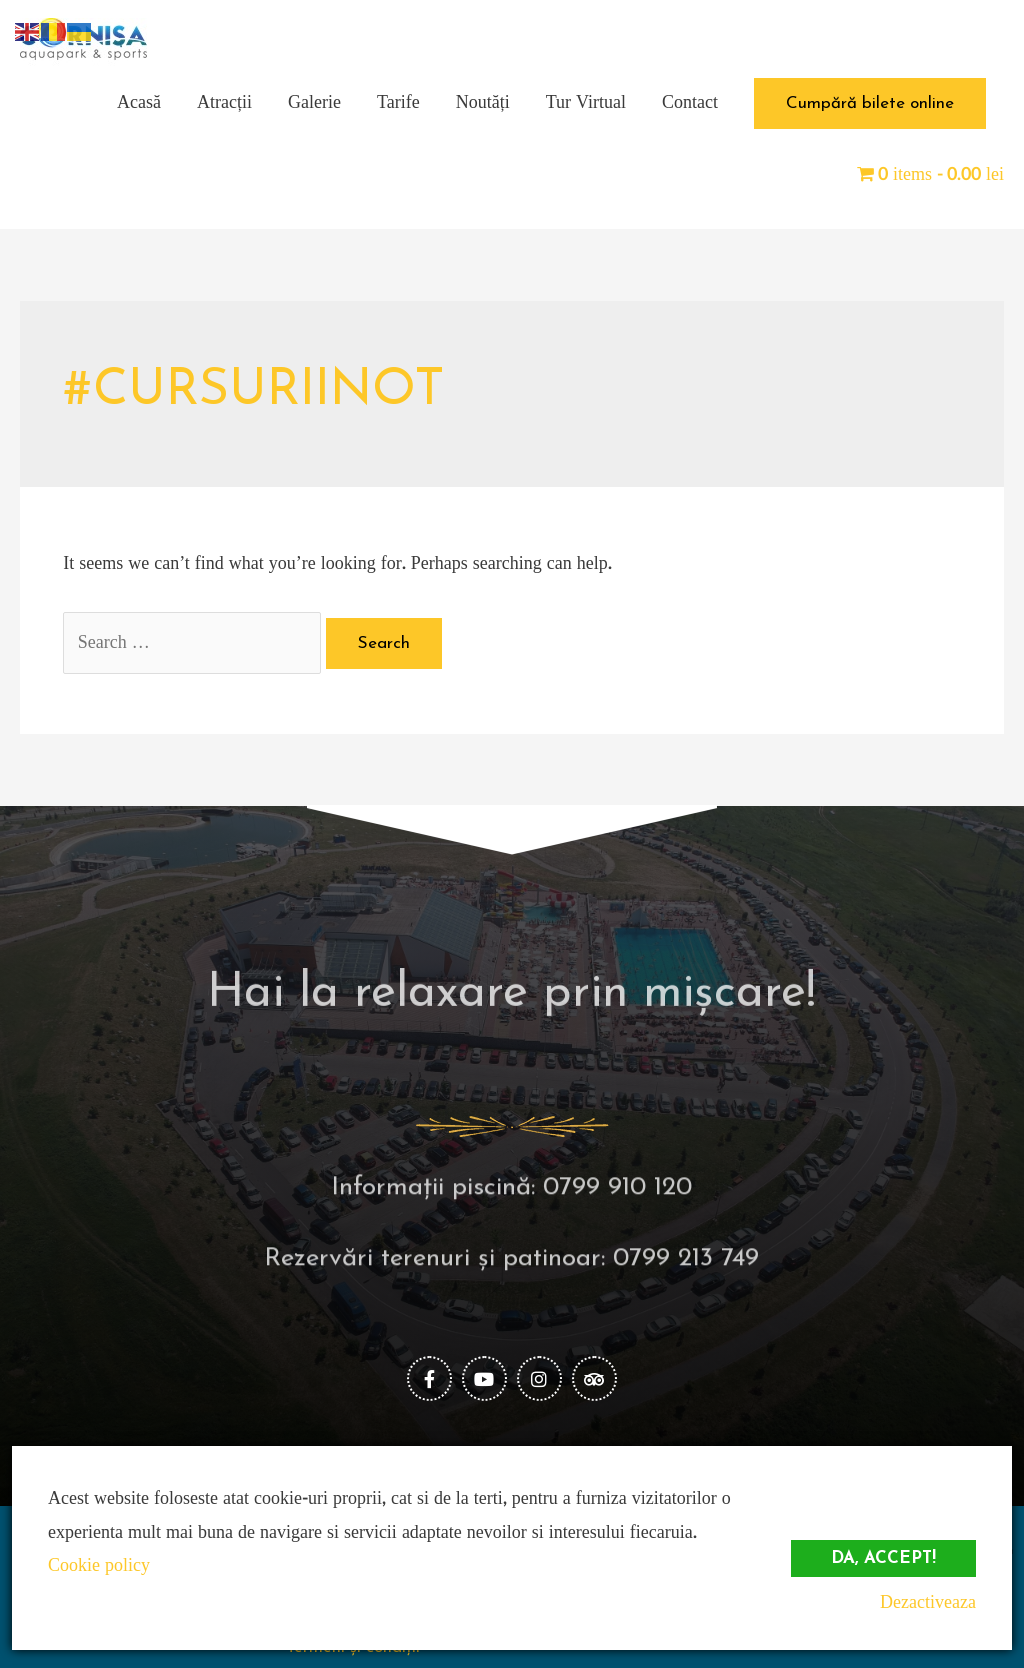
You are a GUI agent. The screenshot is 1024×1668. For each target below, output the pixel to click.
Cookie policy (99, 1565)
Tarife (398, 102)
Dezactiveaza (928, 1602)
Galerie (314, 102)
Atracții (224, 102)
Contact (690, 102)
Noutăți (483, 102)
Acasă (139, 102)
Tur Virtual (586, 102)
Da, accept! (883, 1558)
